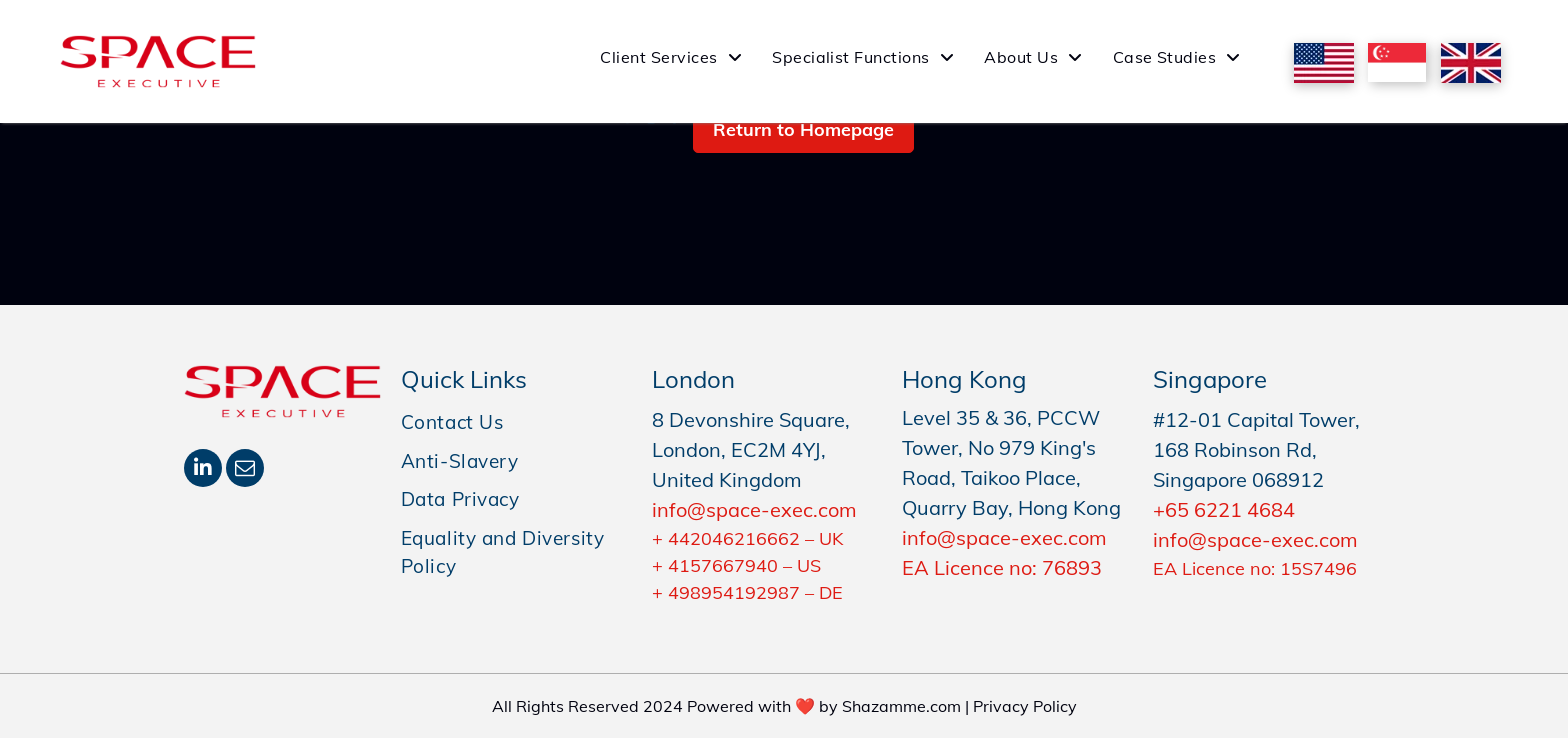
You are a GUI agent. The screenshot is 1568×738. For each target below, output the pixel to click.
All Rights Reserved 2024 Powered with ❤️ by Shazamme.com (726, 706)
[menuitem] (671, 57)
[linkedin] (203, 470)
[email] (245, 470)
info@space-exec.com (754, 509)
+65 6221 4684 (1224, 509)
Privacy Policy (1025, 706)
